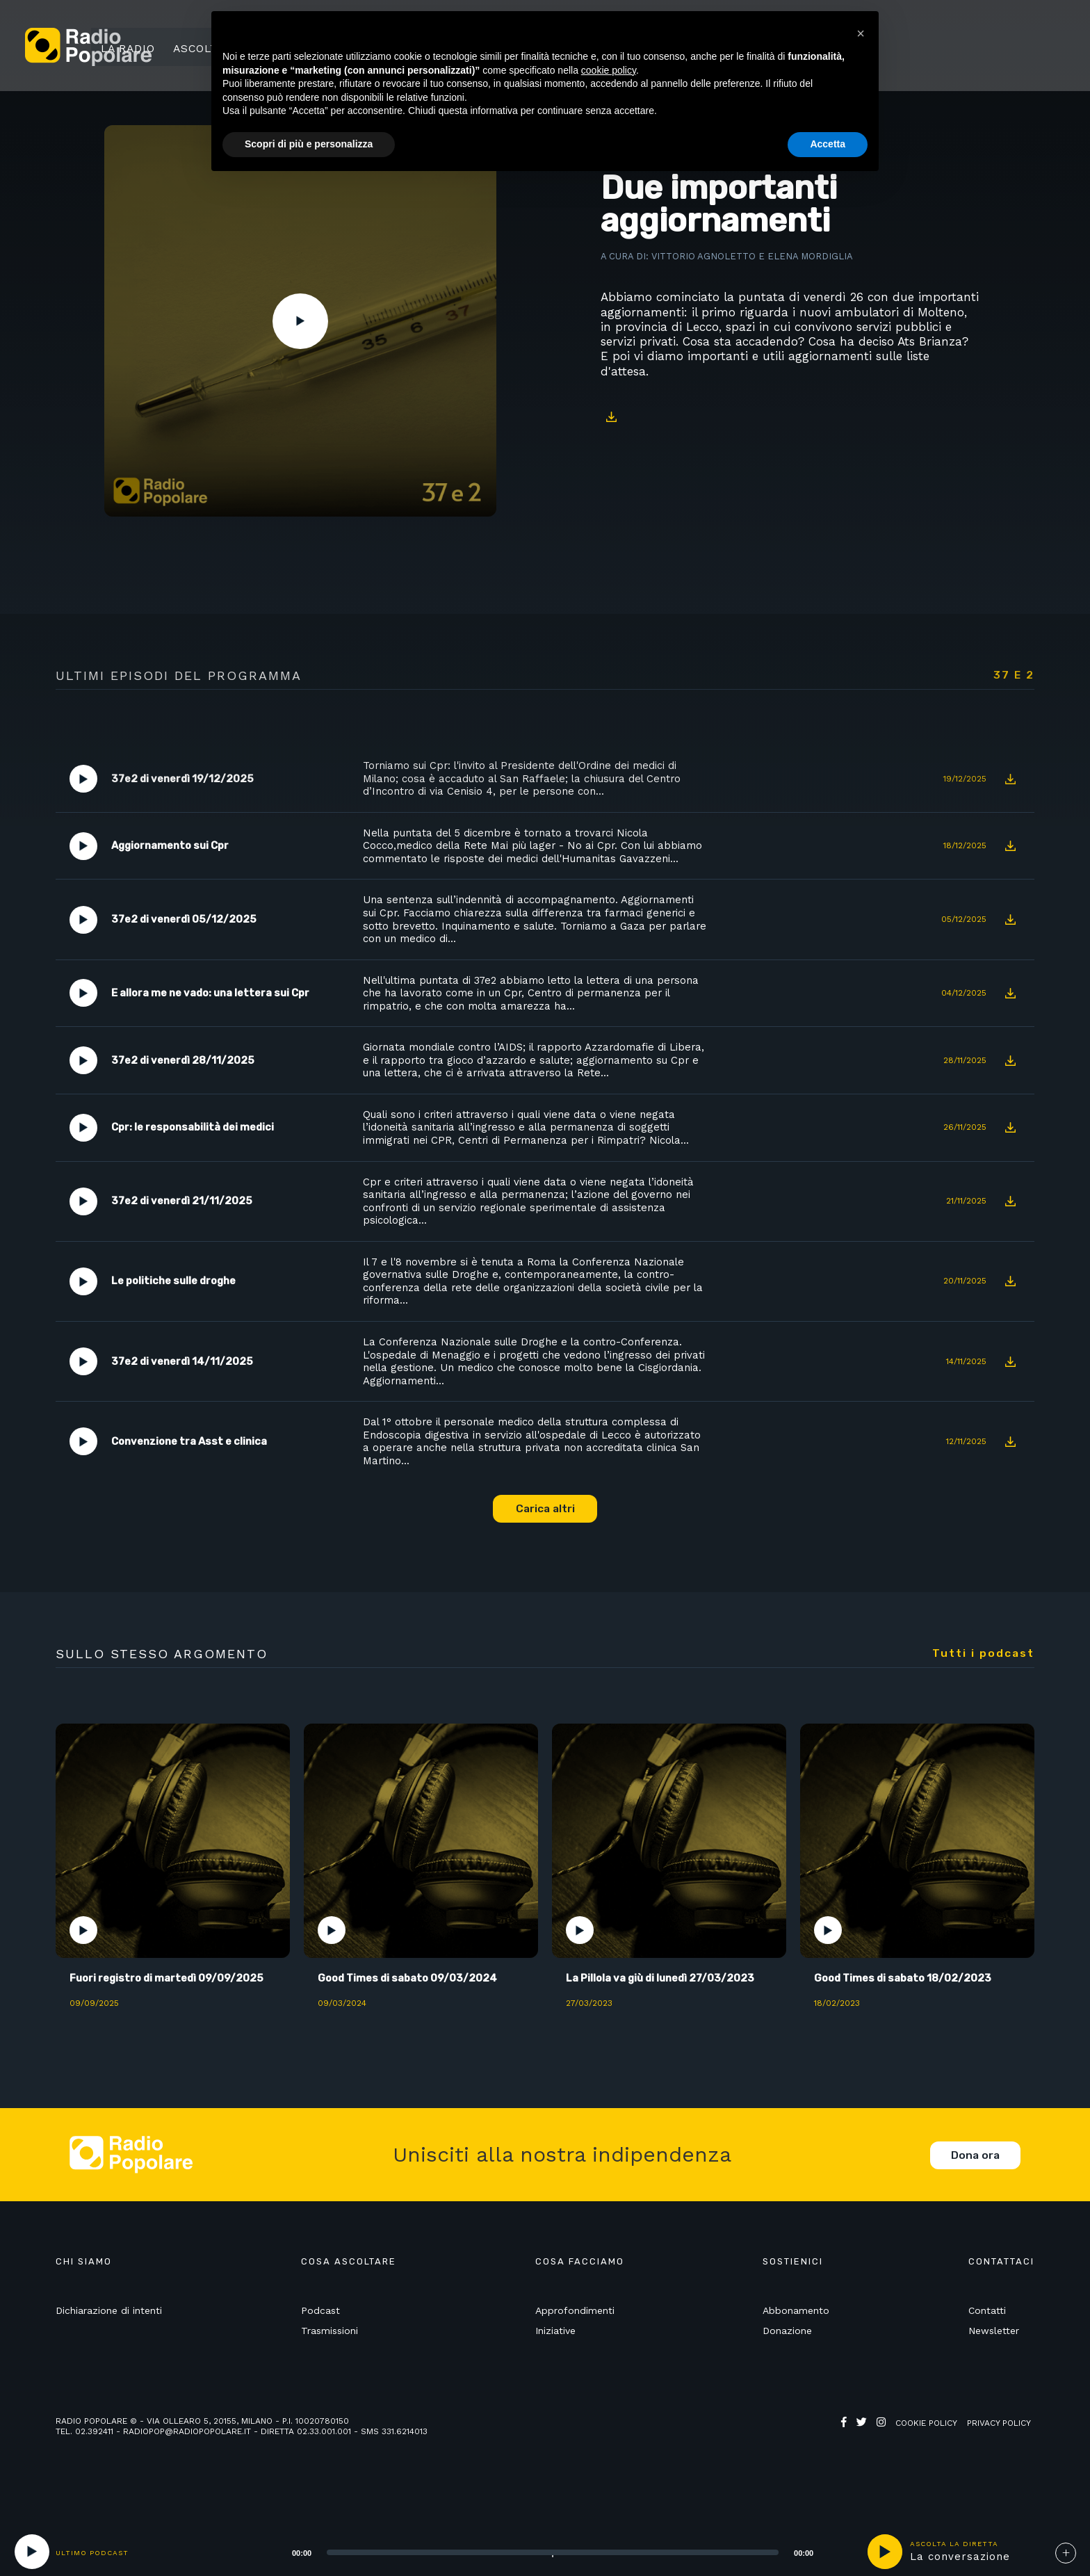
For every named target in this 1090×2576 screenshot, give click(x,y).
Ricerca (927, 47)
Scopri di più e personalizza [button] (309, 143)
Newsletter (993, 2371)
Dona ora (975, 2196)
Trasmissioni (329, 2371)
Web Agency (868, 2475)
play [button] (885, 2551)
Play (300, 321)
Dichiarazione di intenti (109, 2351)
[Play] (32, 2551)
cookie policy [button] (608, 70)
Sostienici (1005, 47)
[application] (535, 2552)
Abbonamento (796, 2351)
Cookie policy (926, 2465)
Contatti (987, 2351)
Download (611, 417)
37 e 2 (1013, 675)
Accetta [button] (827, 143)
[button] (860, 33)
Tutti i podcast (983, 1693)
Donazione (787, 2371)
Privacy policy (999, 2465)
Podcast (320, 2351)
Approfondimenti (575, 2351)
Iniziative (555, 2371)
